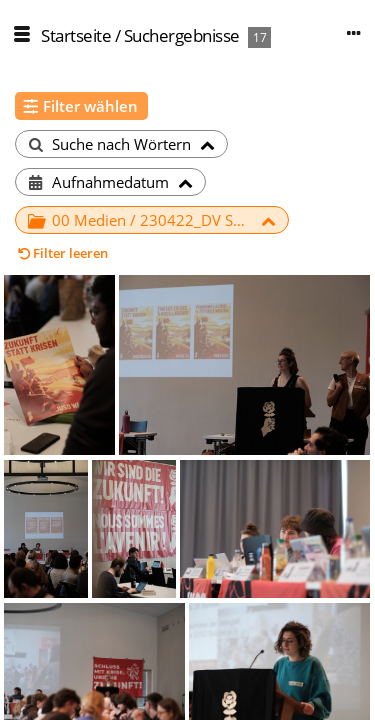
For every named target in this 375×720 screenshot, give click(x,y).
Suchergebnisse (182, 35)
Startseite (76, 35)
